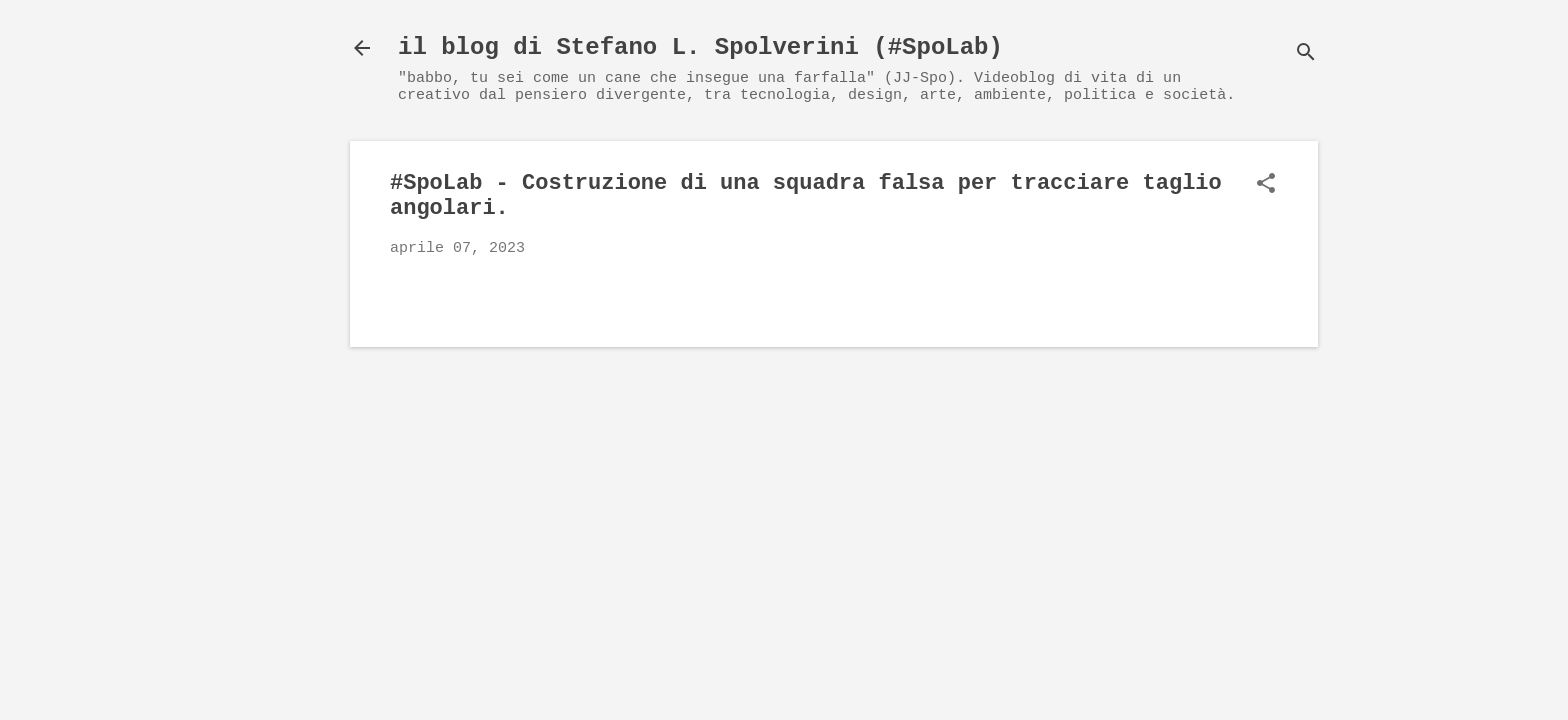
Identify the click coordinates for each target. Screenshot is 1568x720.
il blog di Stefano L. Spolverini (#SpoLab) (700, 47)
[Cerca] (1306, 54)
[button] (1266, 185)
